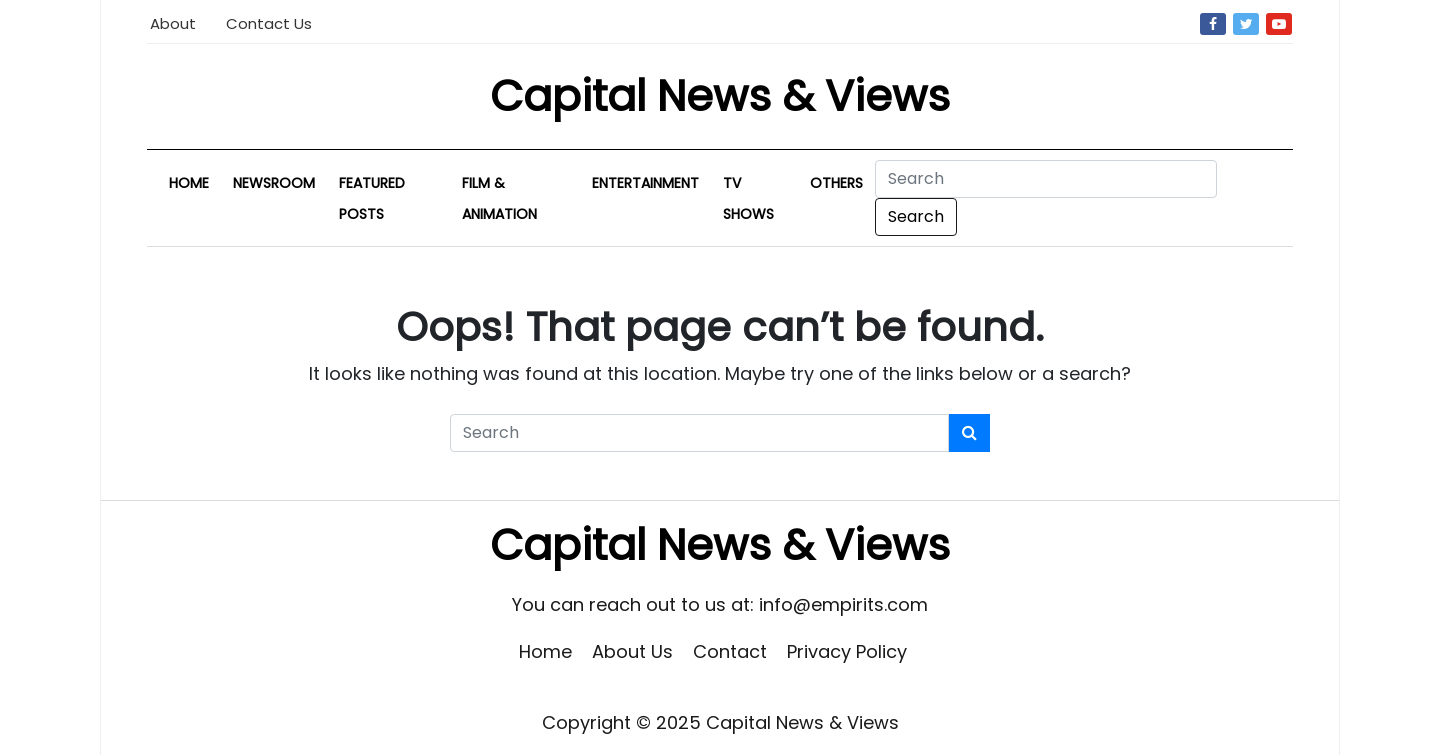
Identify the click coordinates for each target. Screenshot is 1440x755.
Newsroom (274, 183)
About (173, 23)
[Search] (1046, 179)
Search (916, 216)
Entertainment (645, 183)
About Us (632, 651)
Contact (730, 651)
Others (836, 183)
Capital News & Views (720, 96)
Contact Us (269, 23)
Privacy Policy (847, 651)
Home (189, 183)
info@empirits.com (843, 604)
